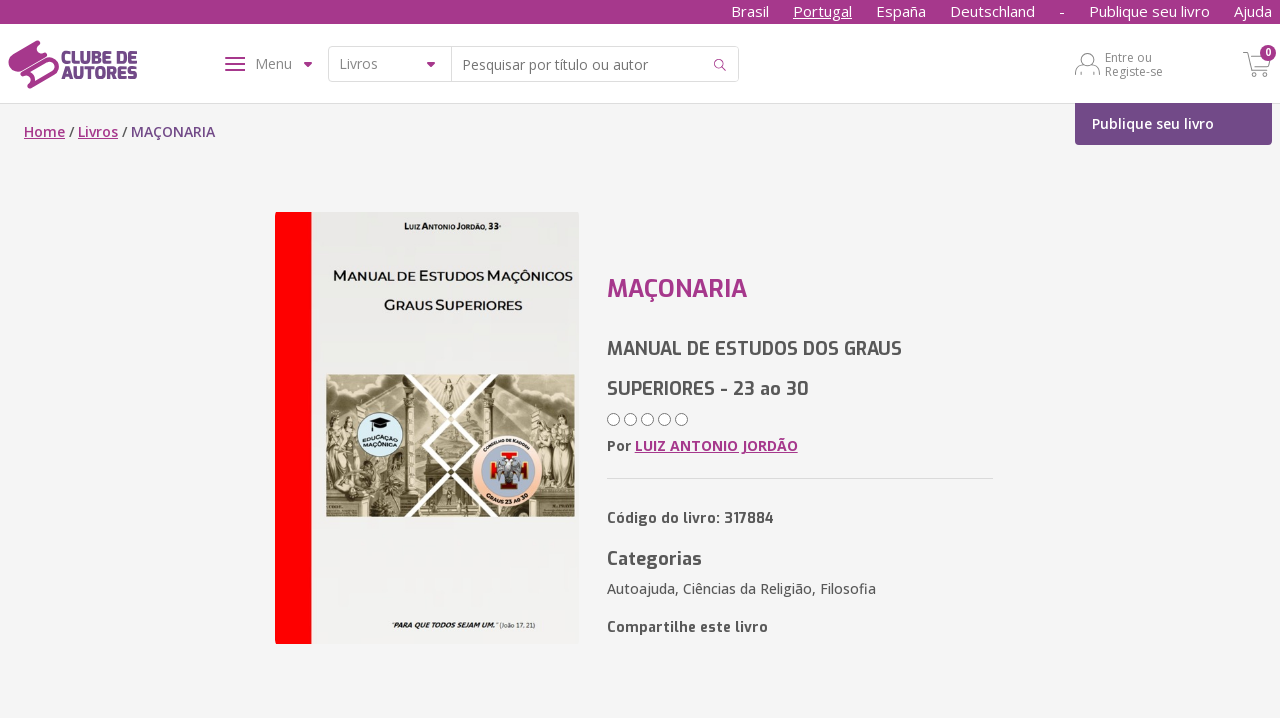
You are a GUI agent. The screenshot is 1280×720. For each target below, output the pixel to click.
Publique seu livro (1149, 11)
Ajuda (1253, 11)
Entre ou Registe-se (1134, 64)
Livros (98, 131)
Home (44, 131)
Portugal (822, 11)
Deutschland (992, 11)
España (901, 11)
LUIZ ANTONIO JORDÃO (716, 445)
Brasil (750, 11)
